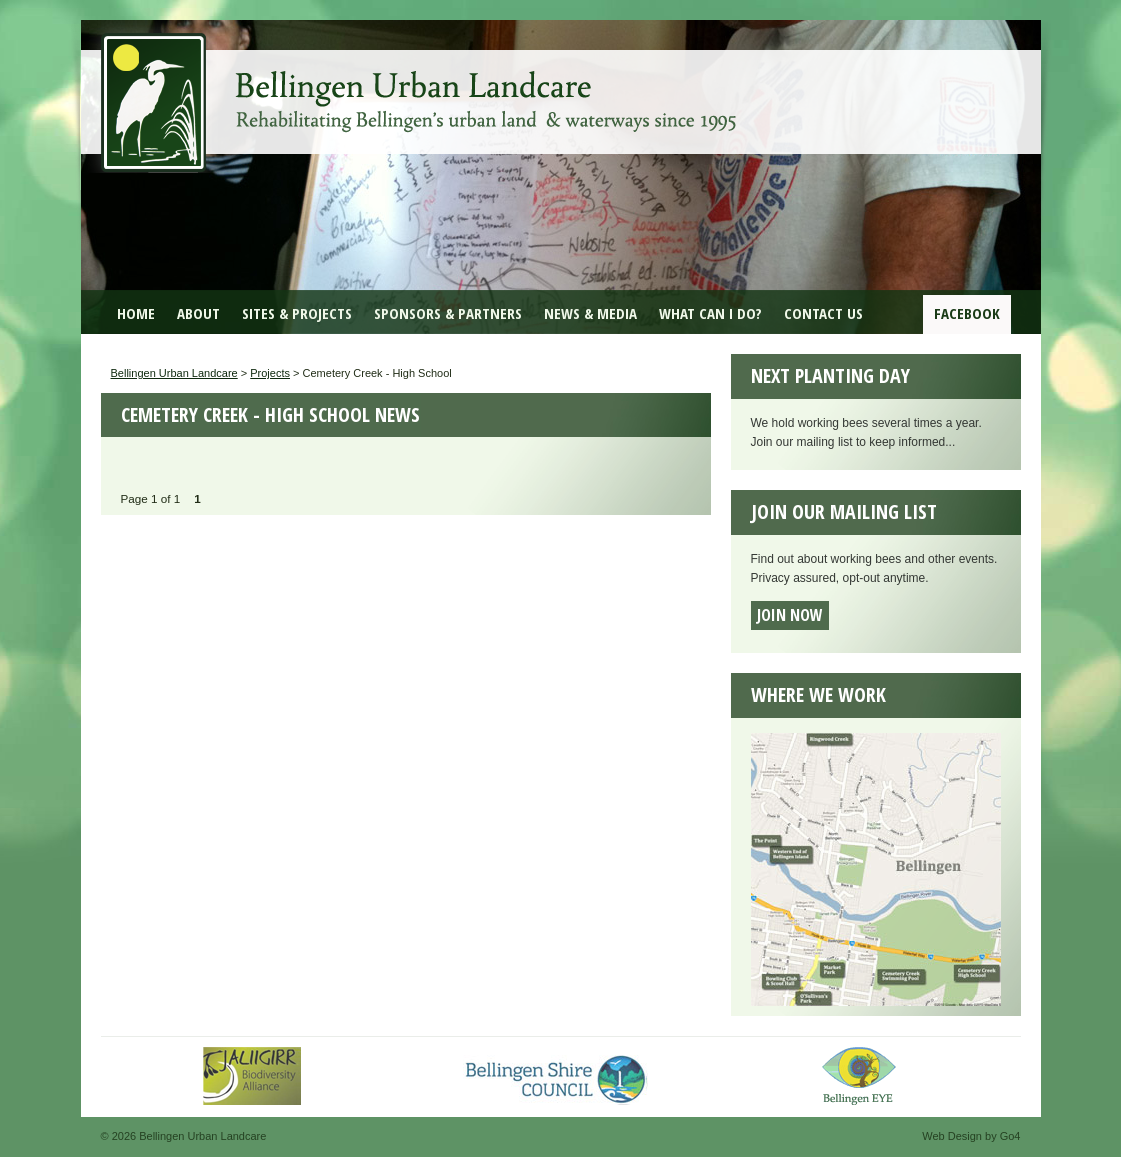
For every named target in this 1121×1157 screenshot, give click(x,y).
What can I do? (710, 313)
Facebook (967, 313)
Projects (270, 373)
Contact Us (823, 313)
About (198, 313)
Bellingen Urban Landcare (421, 88)
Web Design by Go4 (971, 1136)
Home (136, 313)
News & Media (590, 313)
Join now (790, 615)
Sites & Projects (297, 313)
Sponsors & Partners (448, 313)
